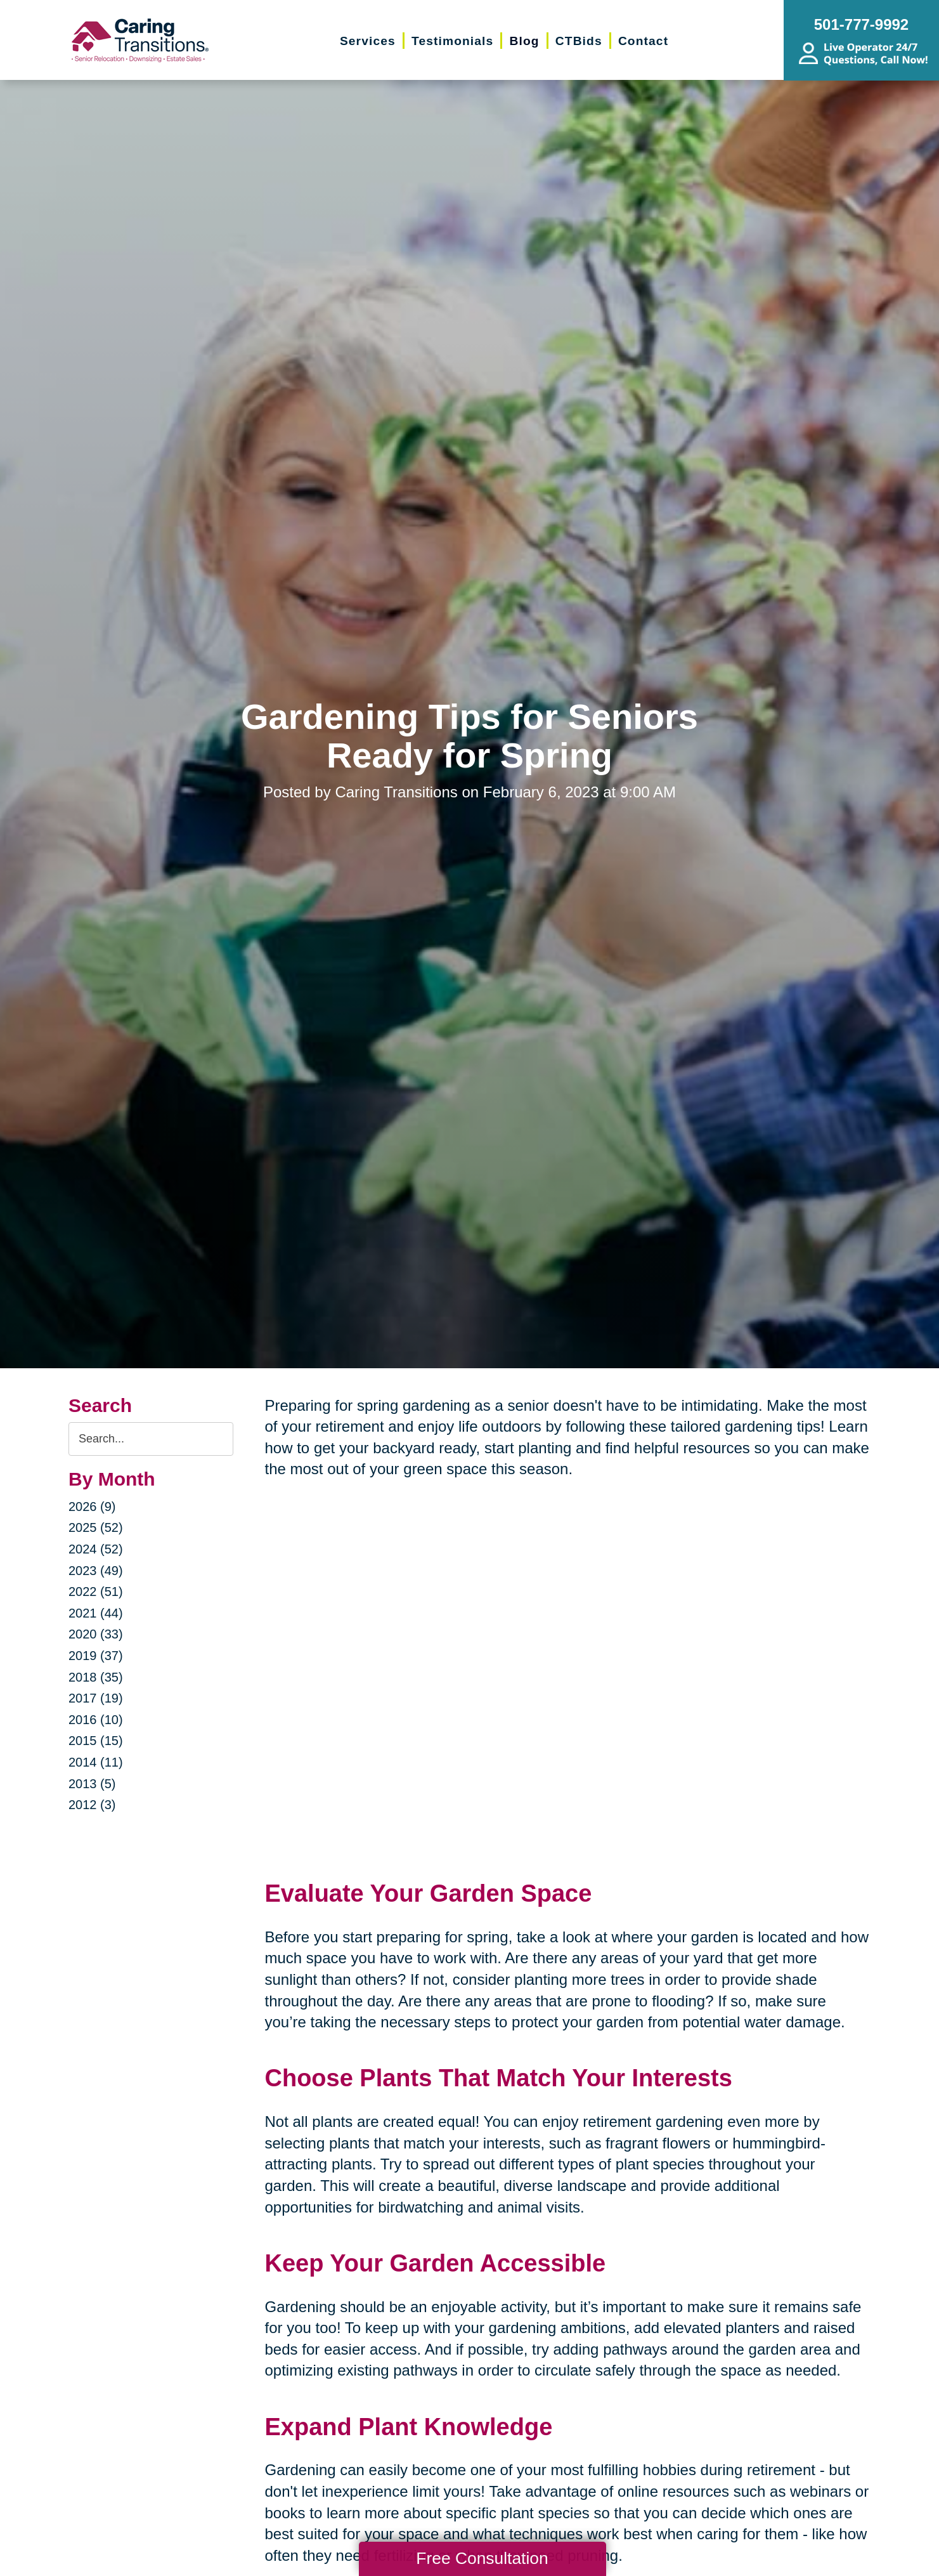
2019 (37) (95, 1656)
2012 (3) (92, 1805)
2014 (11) (95, 1762)
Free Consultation (482, 2558)
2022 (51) (95, 1592)
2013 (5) (92, 1784)
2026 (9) (92, 1507)
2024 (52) (95, 1549)
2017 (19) (95, 1698)
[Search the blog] (150, 1439)
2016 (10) (95, 1720)
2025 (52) (95, 1527)
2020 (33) (95, 1634)
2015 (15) (95, 1741)
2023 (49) (95, 1571)
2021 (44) (95, 1613)
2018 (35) (95, 1677)
